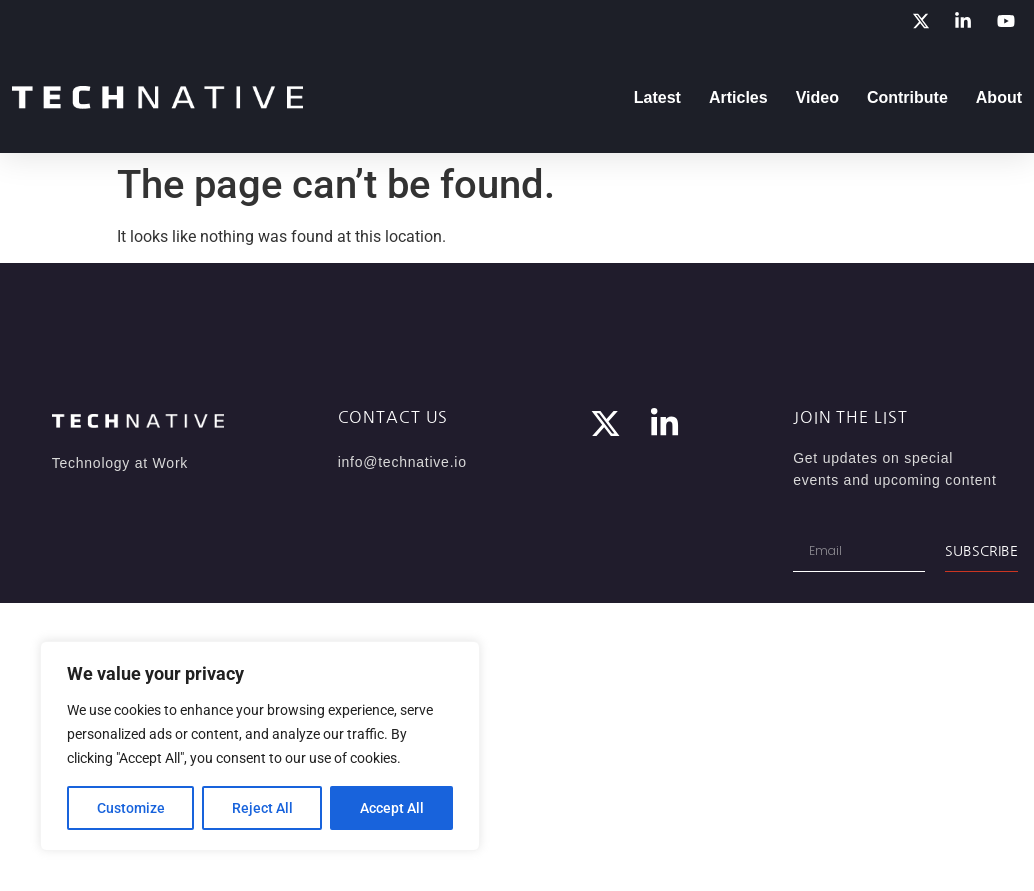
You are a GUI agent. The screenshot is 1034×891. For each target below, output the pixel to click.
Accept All (392, 808)
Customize (131, 808)
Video (817, 97)
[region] (260, 746)
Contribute (907, 97)
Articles (738, 97)
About (999, 97)
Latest (657, 97)
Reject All (262, 808)
